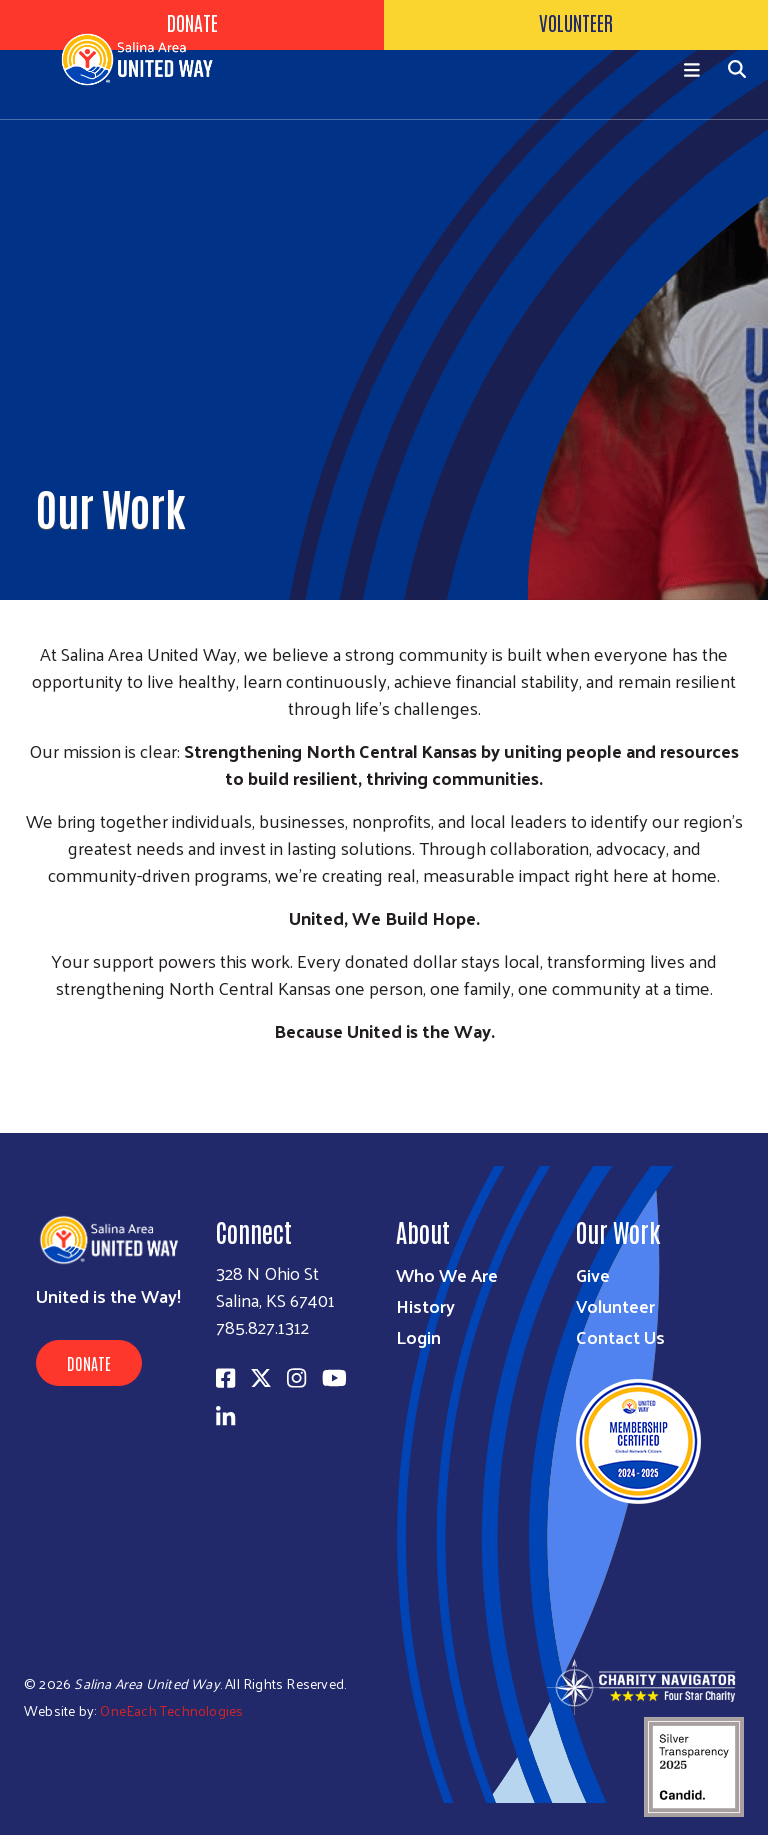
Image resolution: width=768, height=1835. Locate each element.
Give (593, 1274)
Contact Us (620, 1336)
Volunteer (615, 1305)
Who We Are (447, 1274)
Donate (89, 1363)
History (425, 1305)
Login (418, 1336)
